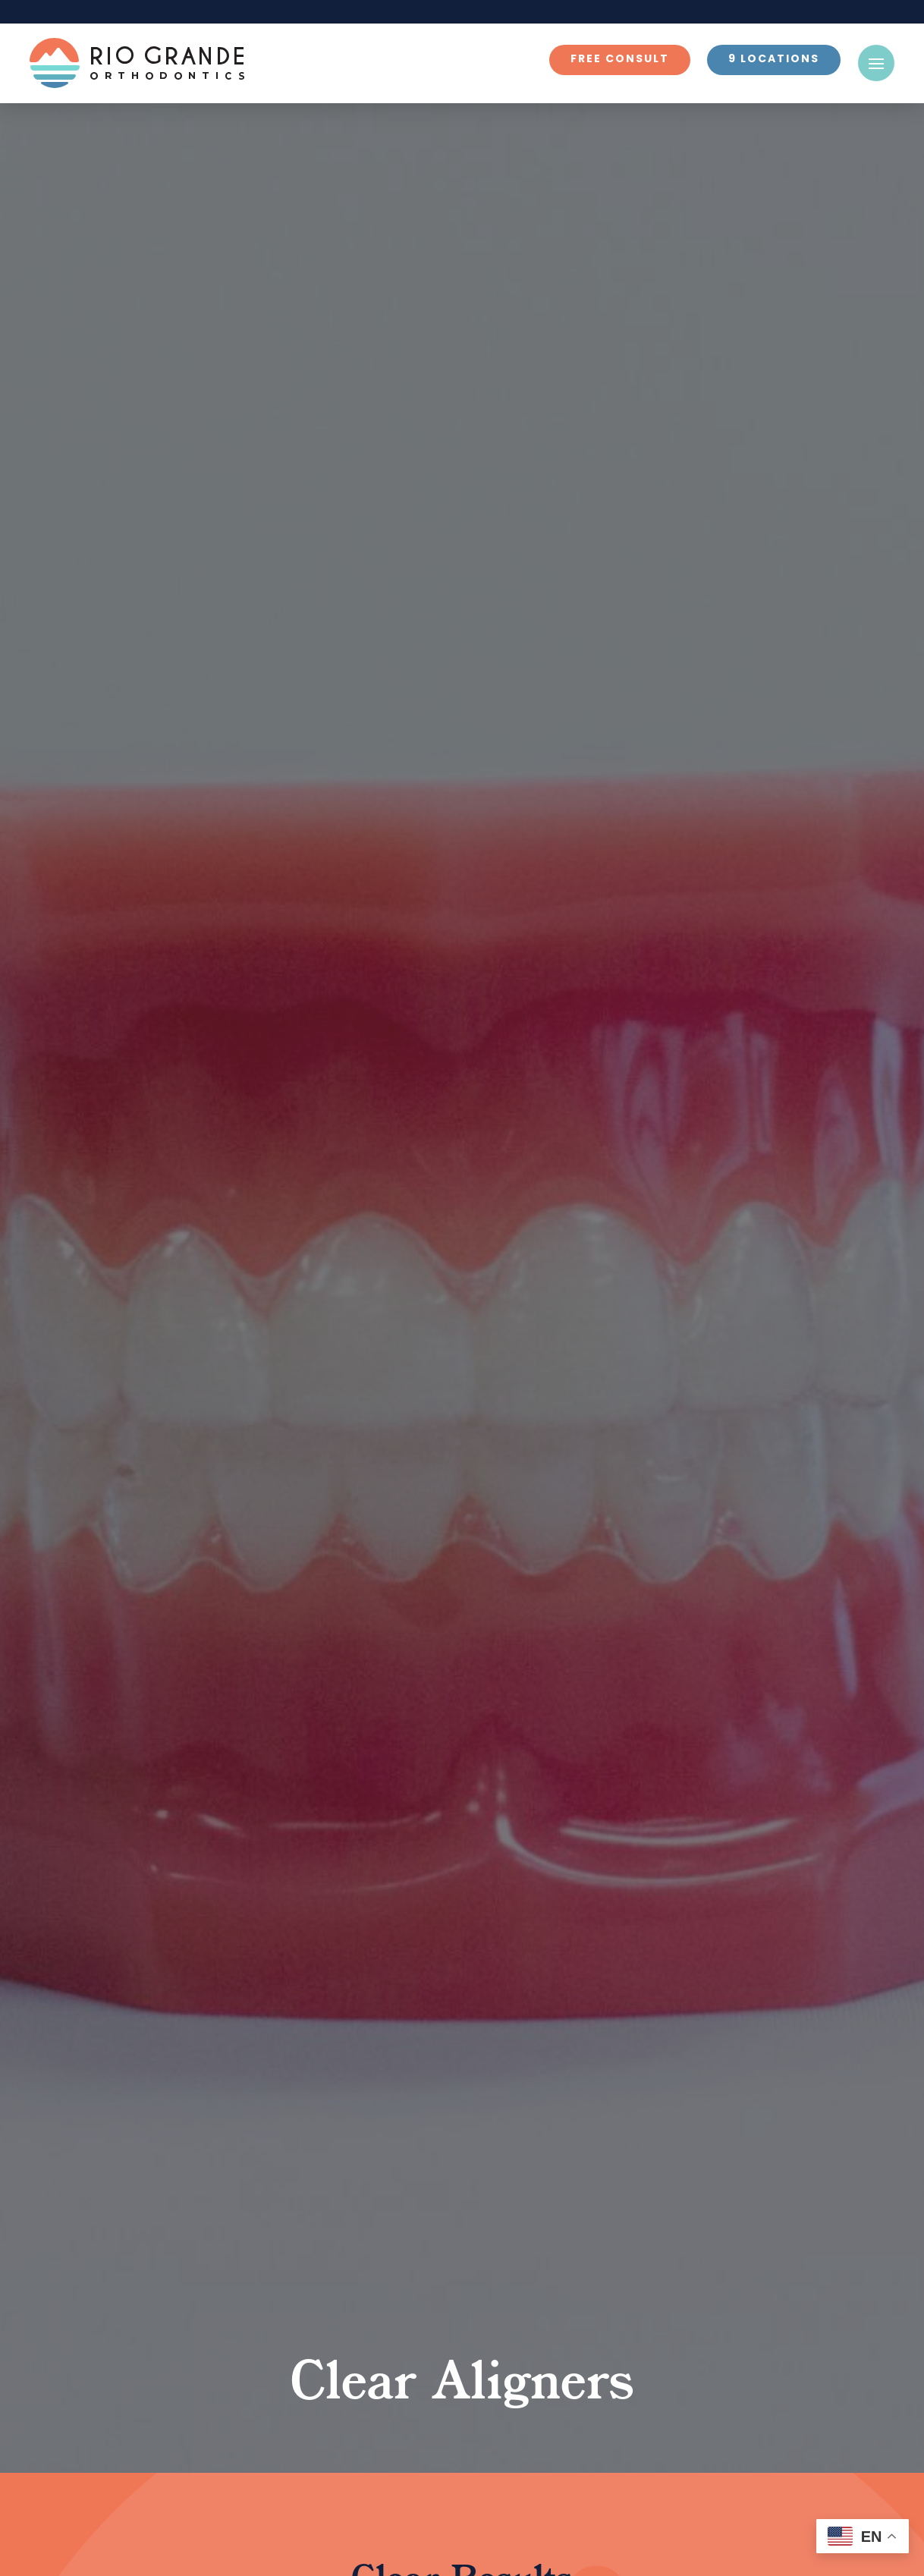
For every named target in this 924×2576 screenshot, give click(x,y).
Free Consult (619, 59)
